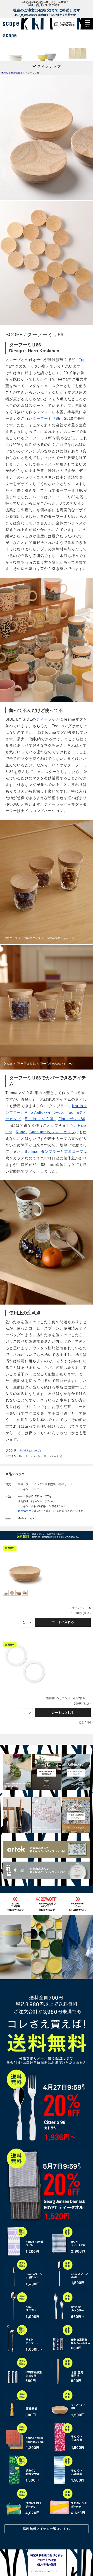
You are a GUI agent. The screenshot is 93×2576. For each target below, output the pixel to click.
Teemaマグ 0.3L (27, 1511)
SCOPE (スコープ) (30, 1450)
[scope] (12, 23)
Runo (21, 1132)
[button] (87, 23)
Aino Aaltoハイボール (44, 1112)
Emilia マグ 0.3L (40, 1119)
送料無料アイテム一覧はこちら (46, 2529)
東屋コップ (74, 1151)
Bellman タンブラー (42, 1151)
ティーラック (47, 719)
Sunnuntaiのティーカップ (52, 1132)
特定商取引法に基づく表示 (46, 2555)
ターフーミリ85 (46, 418)
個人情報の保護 (46, 2564)
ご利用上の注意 (46, 2560)
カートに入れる (63, 1622)
